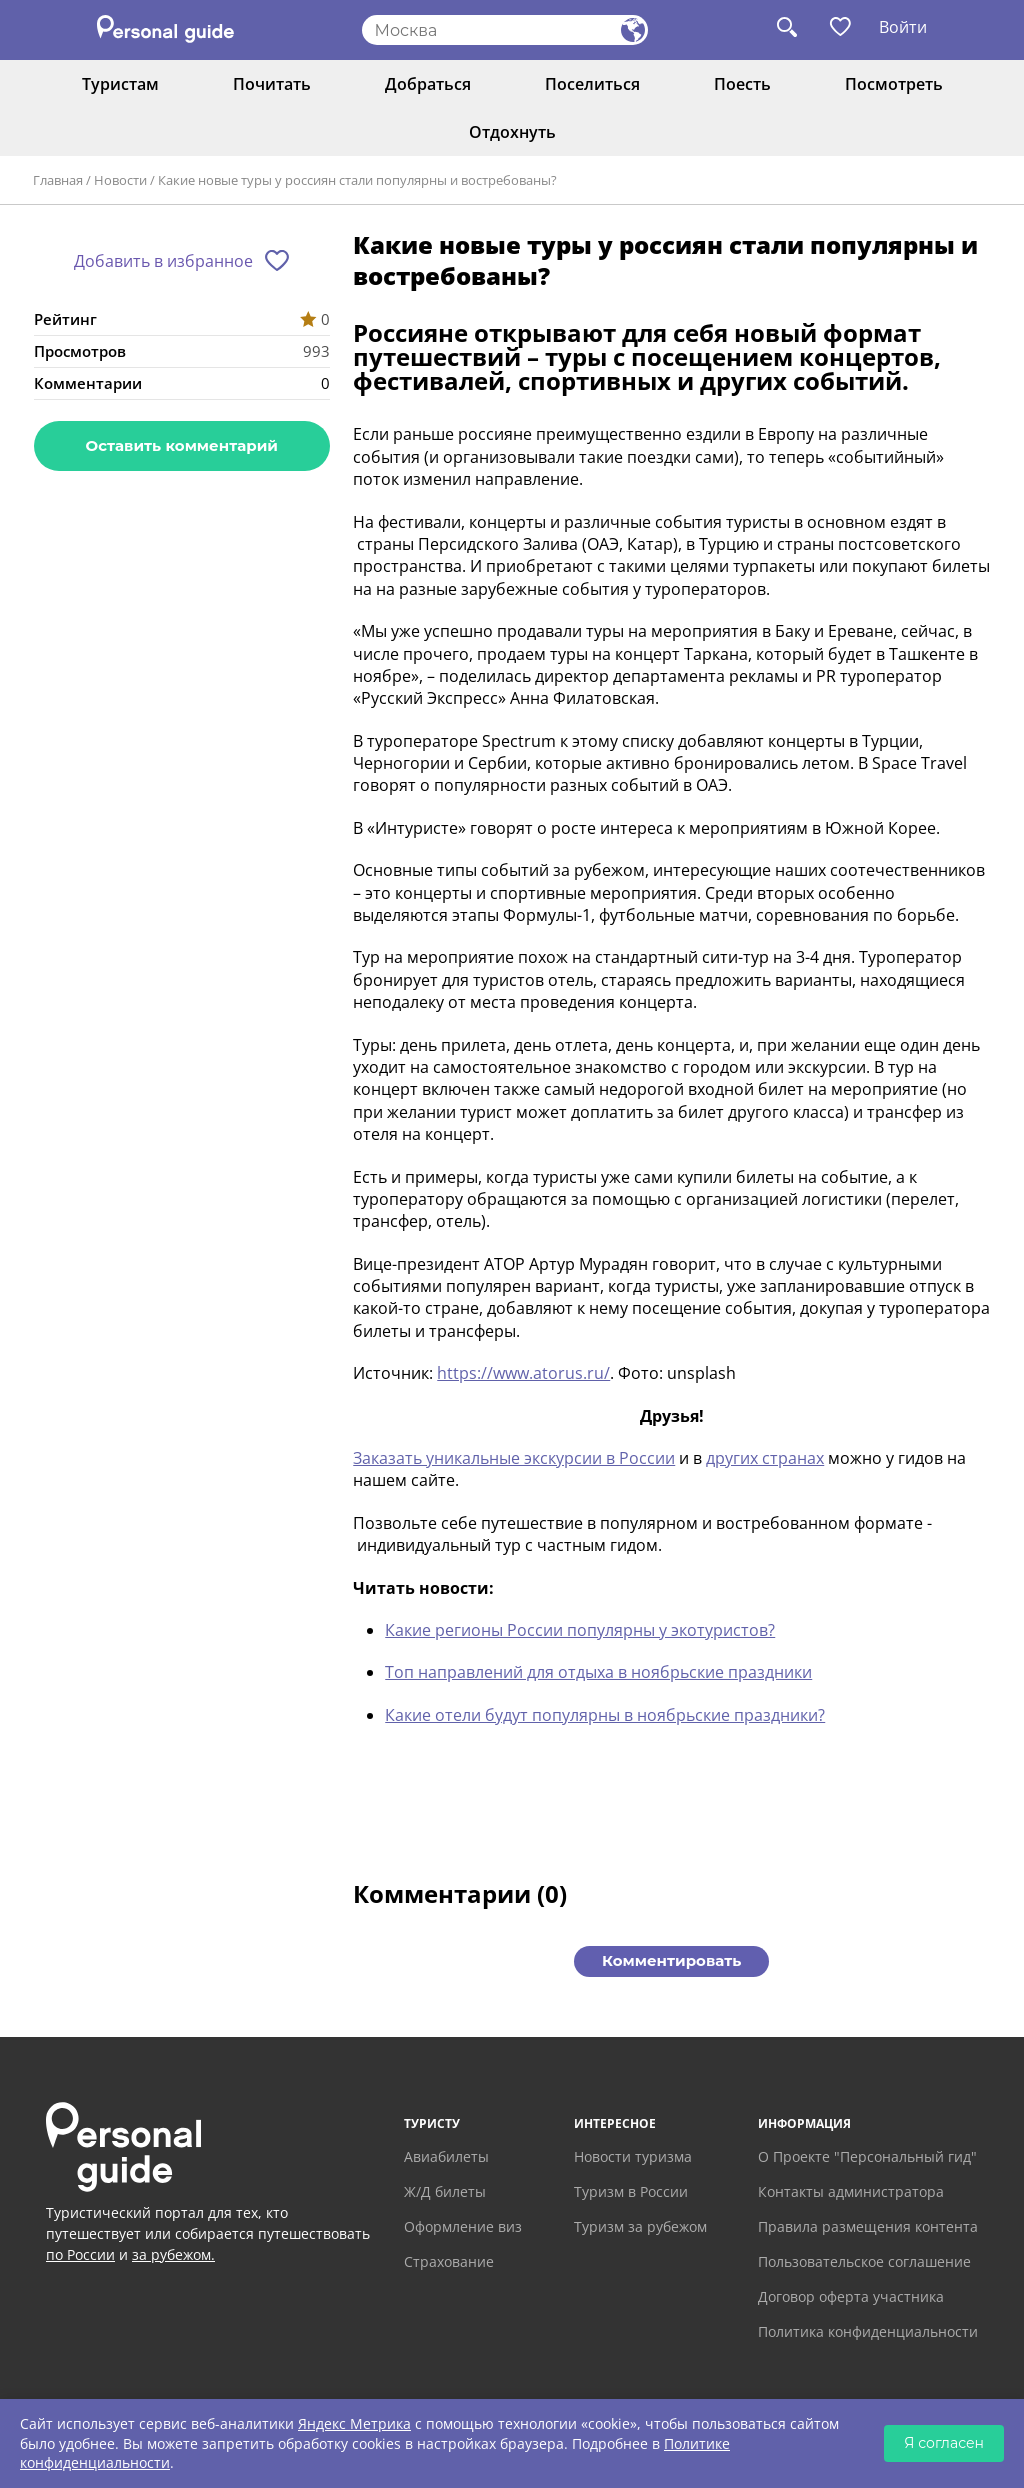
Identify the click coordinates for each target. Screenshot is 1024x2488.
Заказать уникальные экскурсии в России (514, 1458)
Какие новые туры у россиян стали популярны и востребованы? (357, 180)
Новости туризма (633, 2156)
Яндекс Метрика (354, 2423)
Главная (58, 180)
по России (80, 2254)
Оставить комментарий (182, 445)
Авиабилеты (446, 2156)
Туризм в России (631, 2191)
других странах (765, 1458)
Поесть (742, 84)
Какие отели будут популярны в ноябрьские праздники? (605, 1715)
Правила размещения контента (868, 2226)
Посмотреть (894, 84)
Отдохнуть (512, 132)
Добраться (428, 84)
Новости (120, 180)
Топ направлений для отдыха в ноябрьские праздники (598, 1672)
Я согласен (944, 2443)
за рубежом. (173, 2254)
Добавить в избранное (163, 261)
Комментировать (671, 1960)
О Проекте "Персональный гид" (867, 2156)
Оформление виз (463, 2226)
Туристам (120, 84)
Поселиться (592, 84)
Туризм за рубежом (640, 2226)
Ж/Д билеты (445, 2191)
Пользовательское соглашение (864, 2261)
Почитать (272, 84)
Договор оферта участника (851, 2296)
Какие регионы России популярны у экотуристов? (580, 1630)
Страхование (449, 2261)
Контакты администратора (851, 2191)
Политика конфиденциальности (868, 2331)
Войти (903, 27)
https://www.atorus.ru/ (523, 1373)
